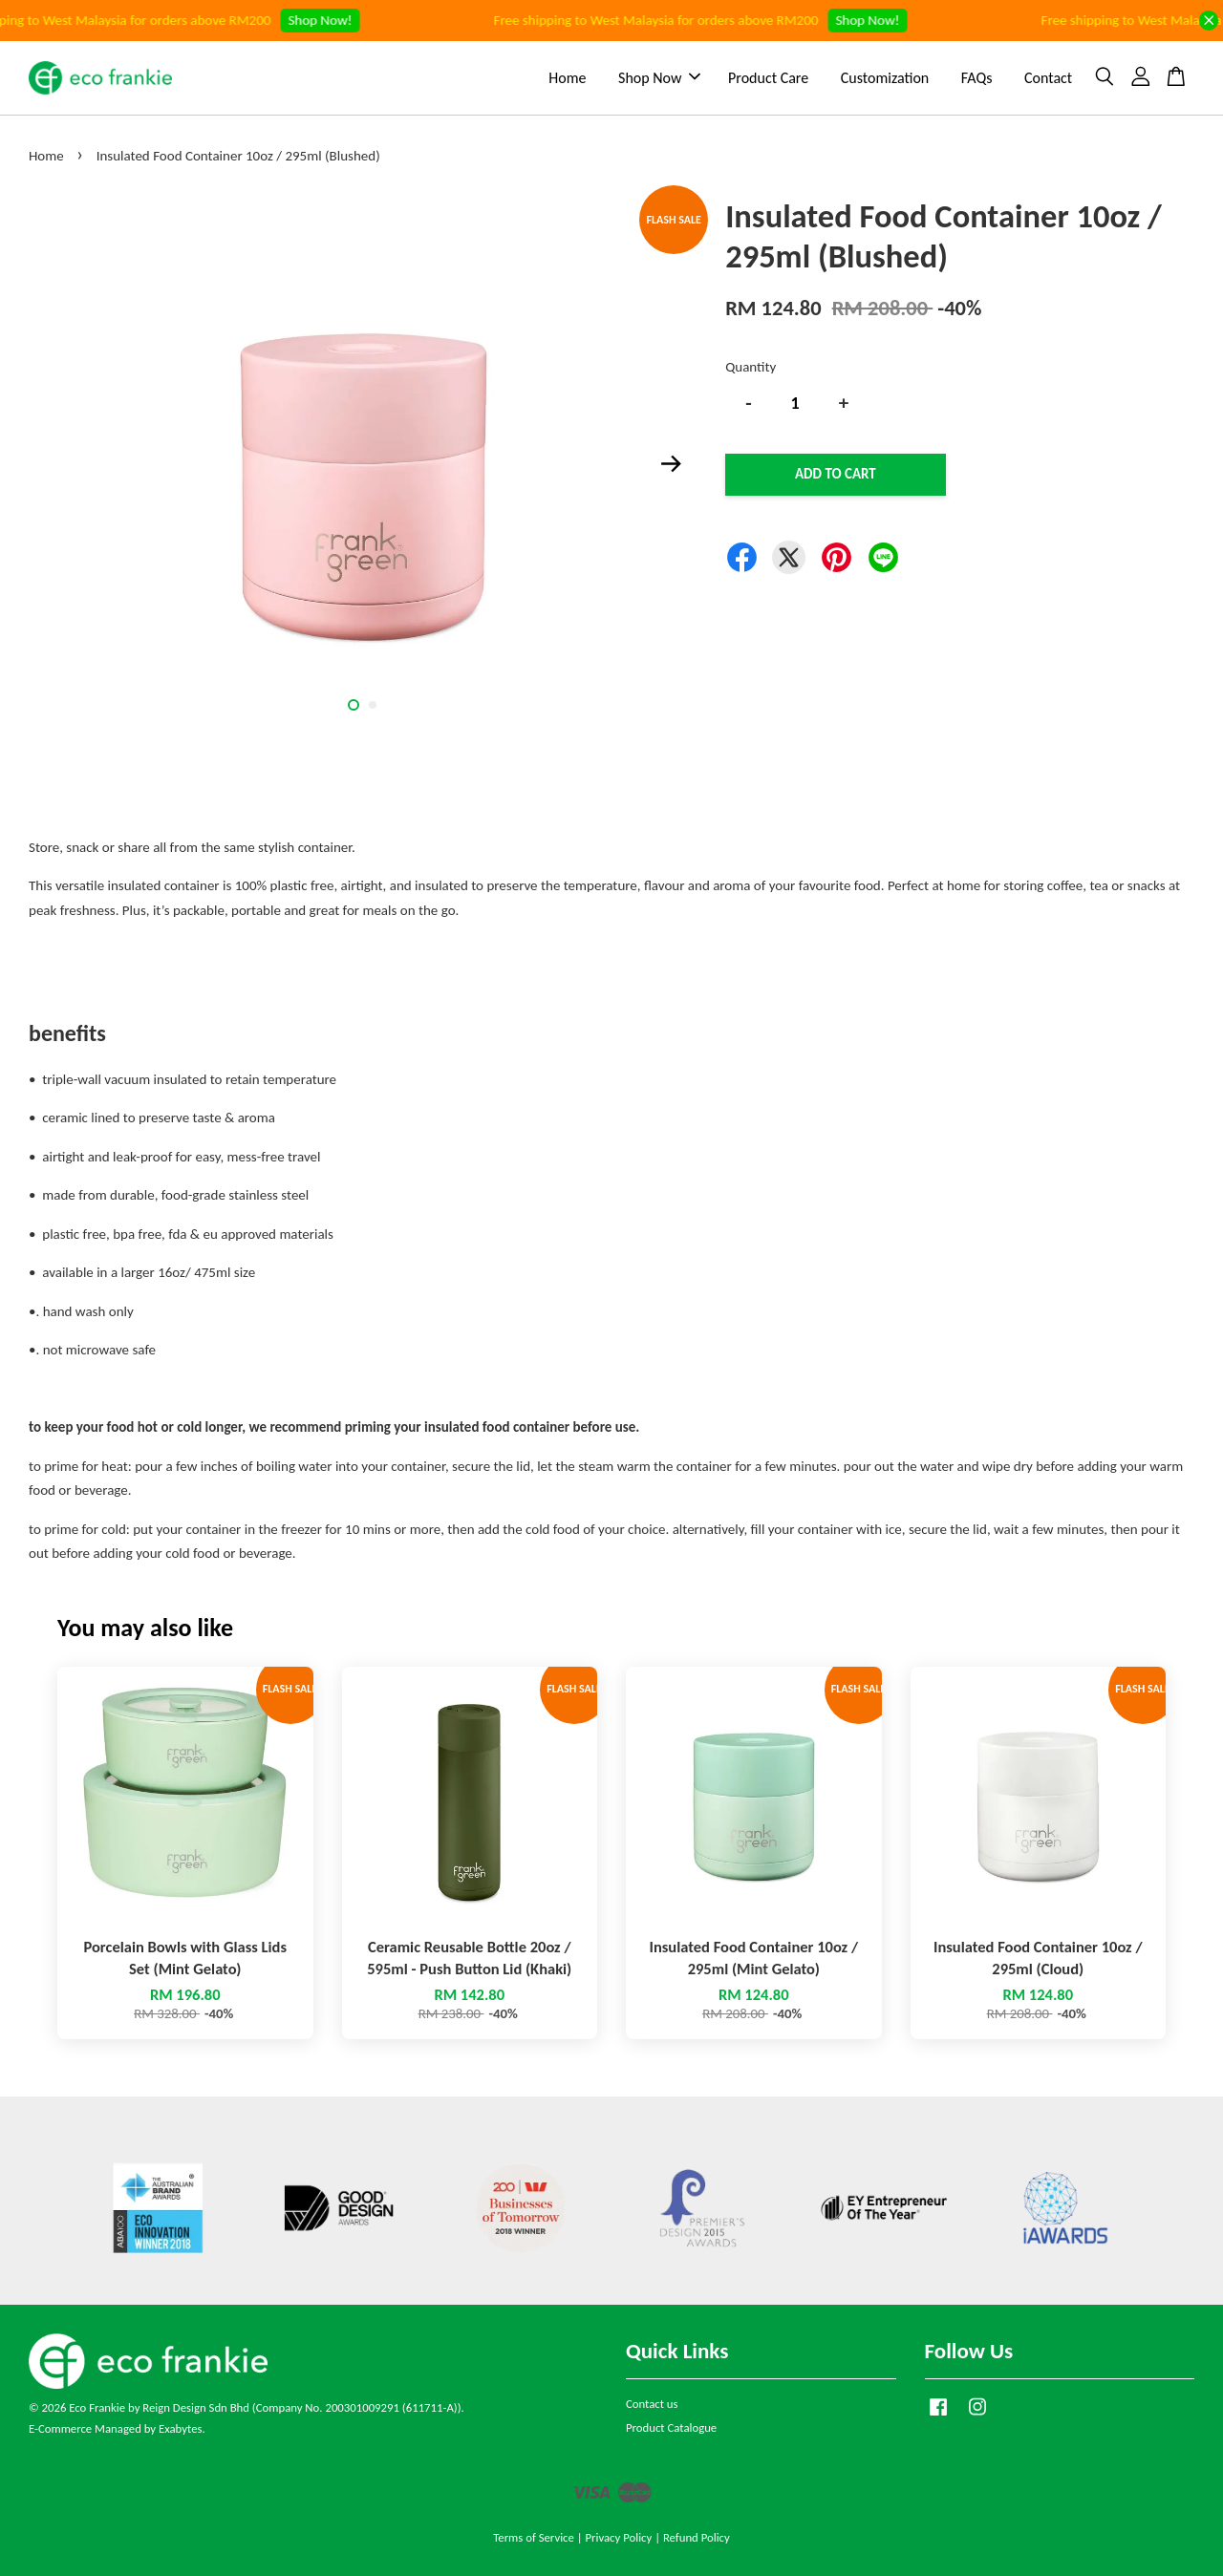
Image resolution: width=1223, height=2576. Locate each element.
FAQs (977, 78)
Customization (885, 78)
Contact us (652, 2403)
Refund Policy (696, 2537)
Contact (1048, 78)
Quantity (750, 366)
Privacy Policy (618, 2537)
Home (567, 78)
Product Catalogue (671, 2427)
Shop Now (659, 78)
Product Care (768, 78)
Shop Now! (333, 20)
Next (671, 463)
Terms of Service (533, 2537)
